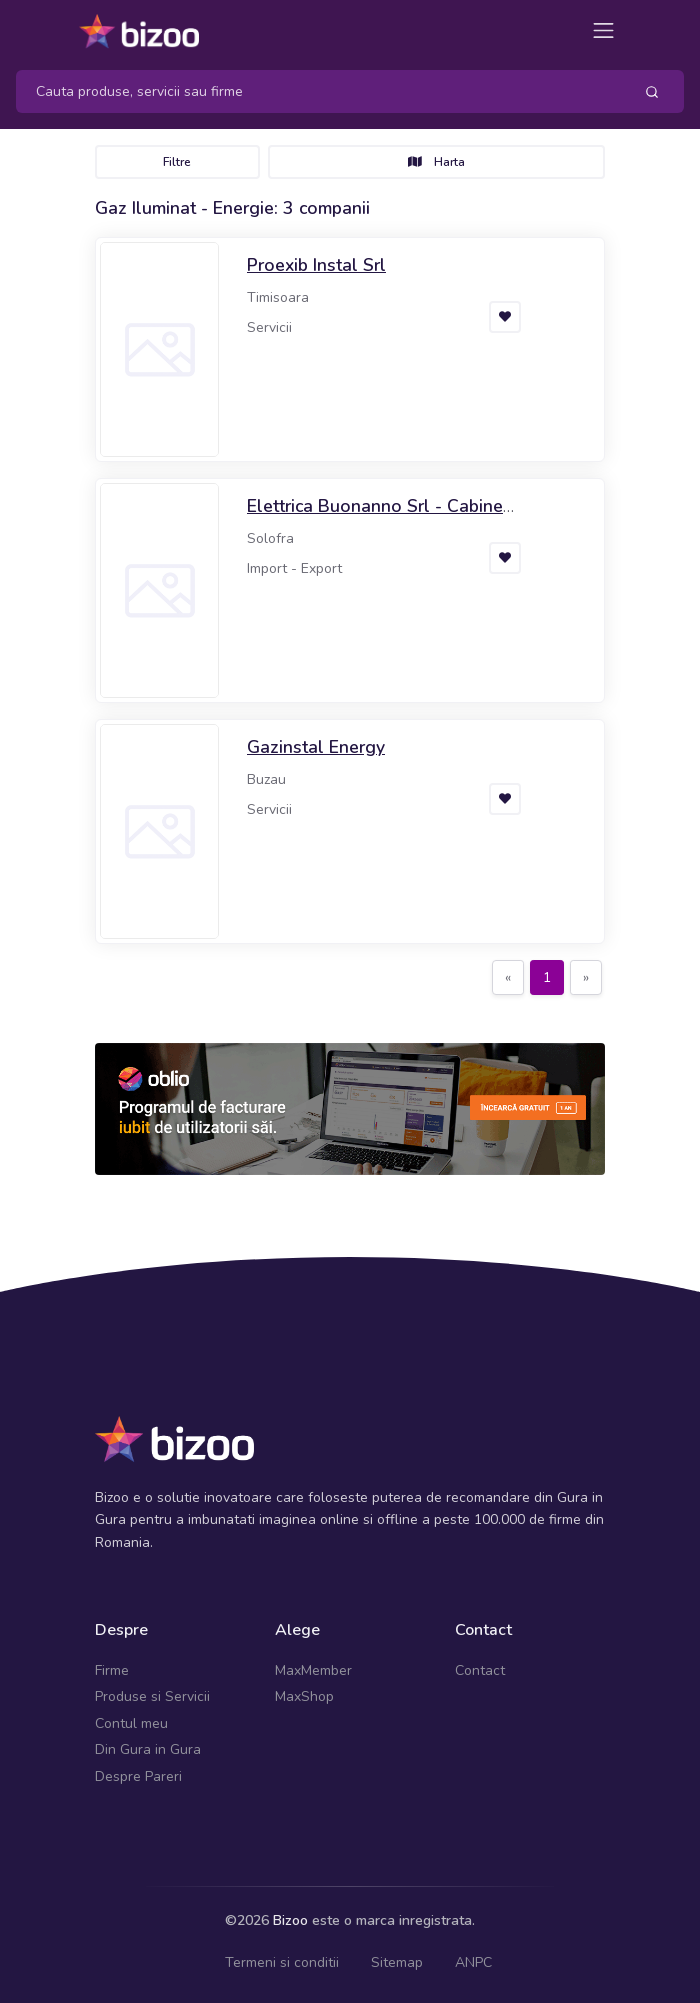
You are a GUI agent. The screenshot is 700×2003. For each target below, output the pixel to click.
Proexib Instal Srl (316, 265)
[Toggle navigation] (603, 30)
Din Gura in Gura (148, 1749)
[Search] (316, 91)
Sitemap (397, 1962)
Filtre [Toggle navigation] (177, 162)
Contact (480, 1670)
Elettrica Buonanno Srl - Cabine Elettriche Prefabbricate (375, 519)
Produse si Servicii (152, 1696)
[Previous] (508, 978)
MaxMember (313, 1670)
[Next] (586, 978)
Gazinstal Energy (316, 747)
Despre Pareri (138, 1776)
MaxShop (304, 1696)
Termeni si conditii (282, 1962)
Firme (112, 1670)
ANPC (473, 1962)
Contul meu (131, 1723)
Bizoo (290, 1920)
